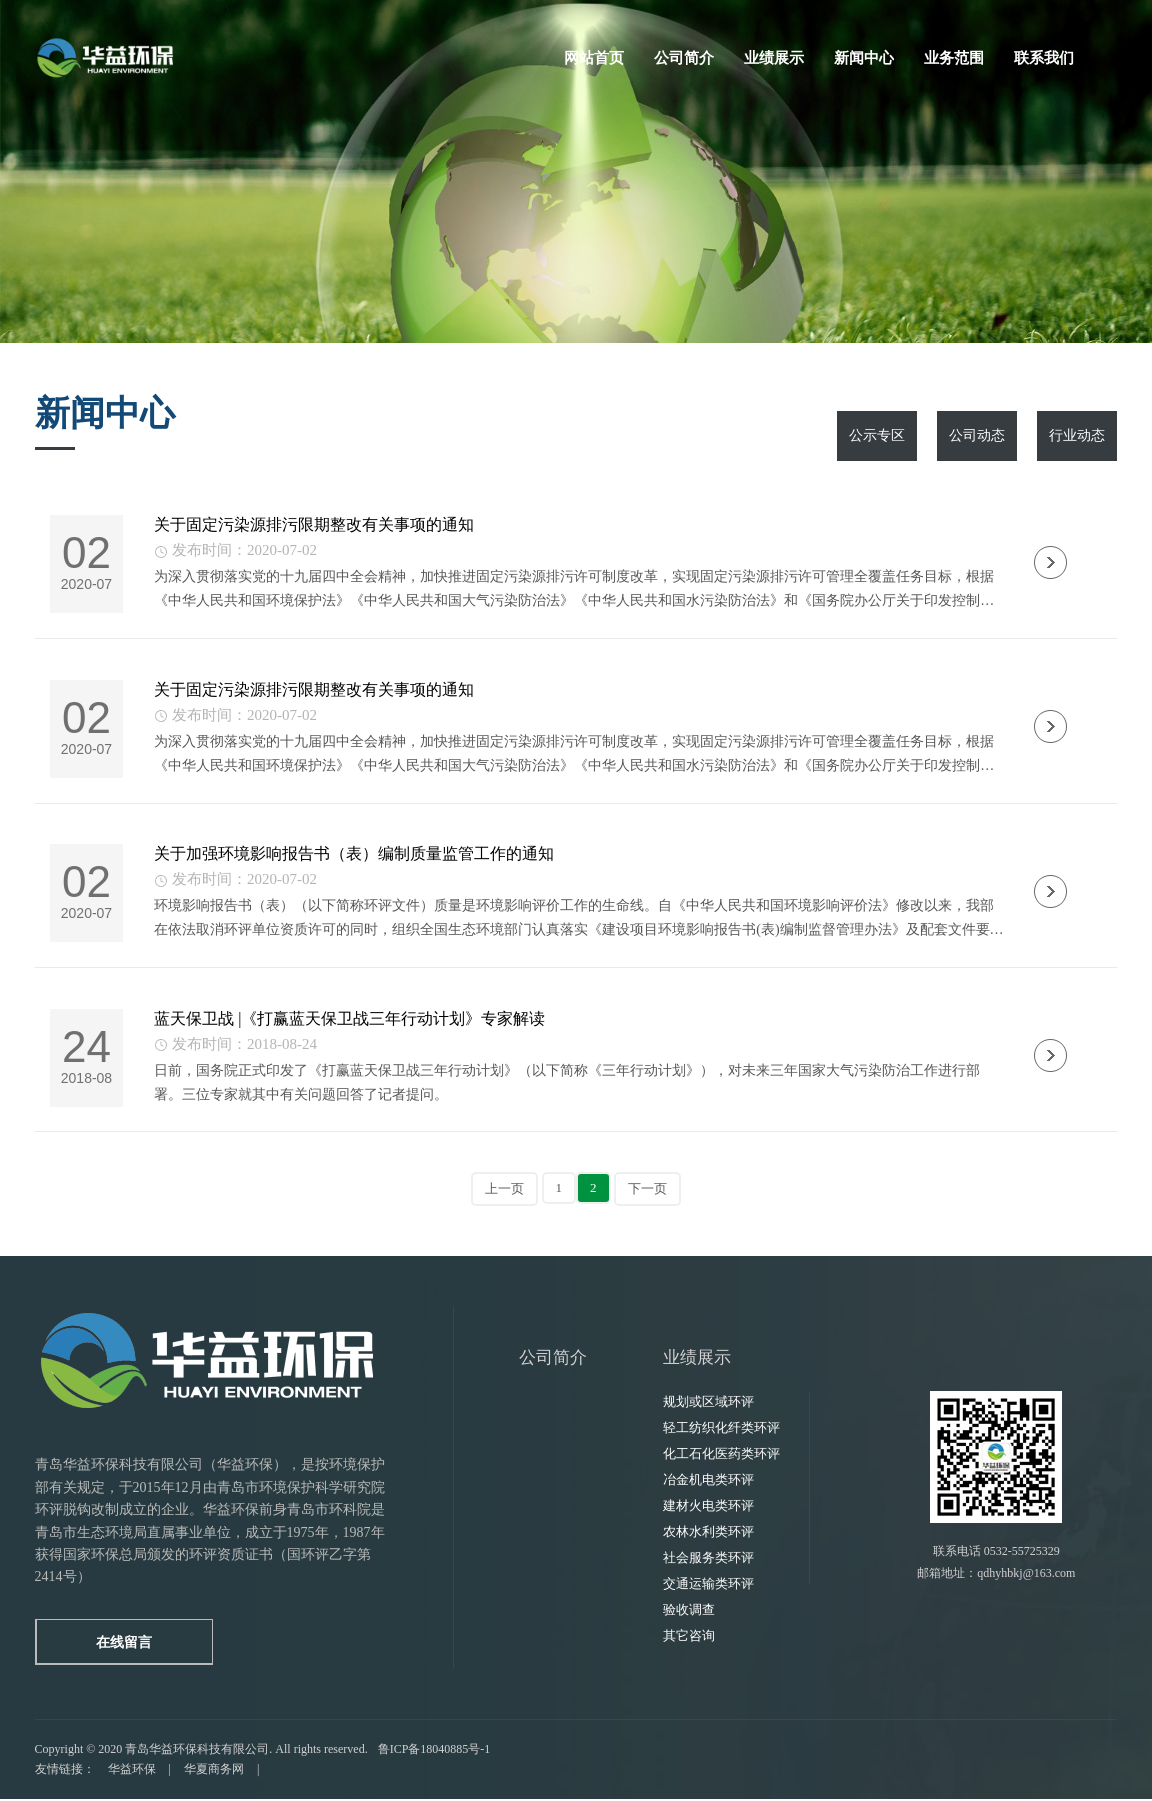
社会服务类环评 (708, 1560)
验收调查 (689, 1612)
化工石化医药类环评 (721, 1456)
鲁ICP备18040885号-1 (434, 1752)
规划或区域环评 (708, 1404)
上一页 (504, 1191)
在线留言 (125, 1644)
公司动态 (977, 435)
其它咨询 (689, 1638)
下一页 (647, 1191)
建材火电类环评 (708, 1508)
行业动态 (1077, 435)
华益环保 (132, 1771)
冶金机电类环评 (708, 1482)
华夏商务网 (214, 1771)
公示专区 (877, 435)
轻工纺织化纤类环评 (721, 1430)
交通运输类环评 (708, 1586)
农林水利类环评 (708, 1534)
